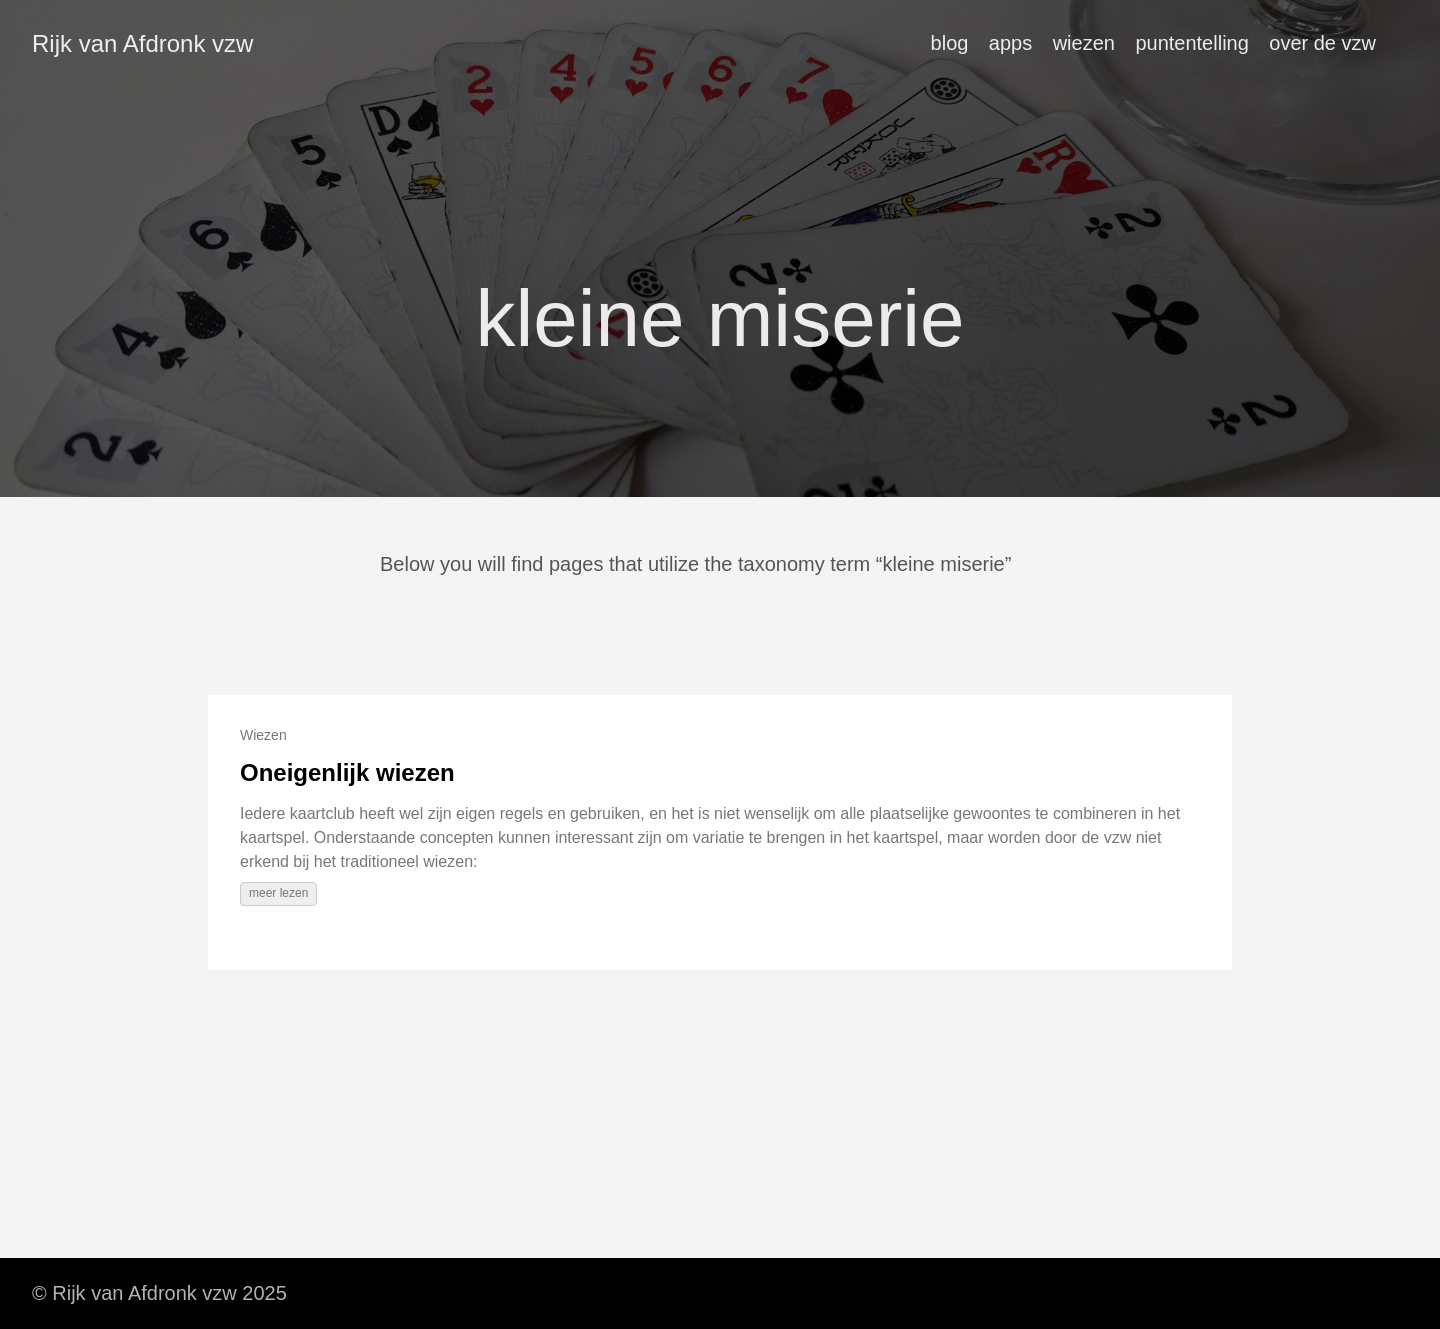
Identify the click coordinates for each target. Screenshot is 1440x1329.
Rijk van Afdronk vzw (142, 43)
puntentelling (1191, 43)
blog (950, 43)
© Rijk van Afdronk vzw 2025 (159, 1293)
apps (1010, 43)
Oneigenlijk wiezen (347, 772)
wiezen (1084, 43)
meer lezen (278, 893)
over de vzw (1322, 43)
